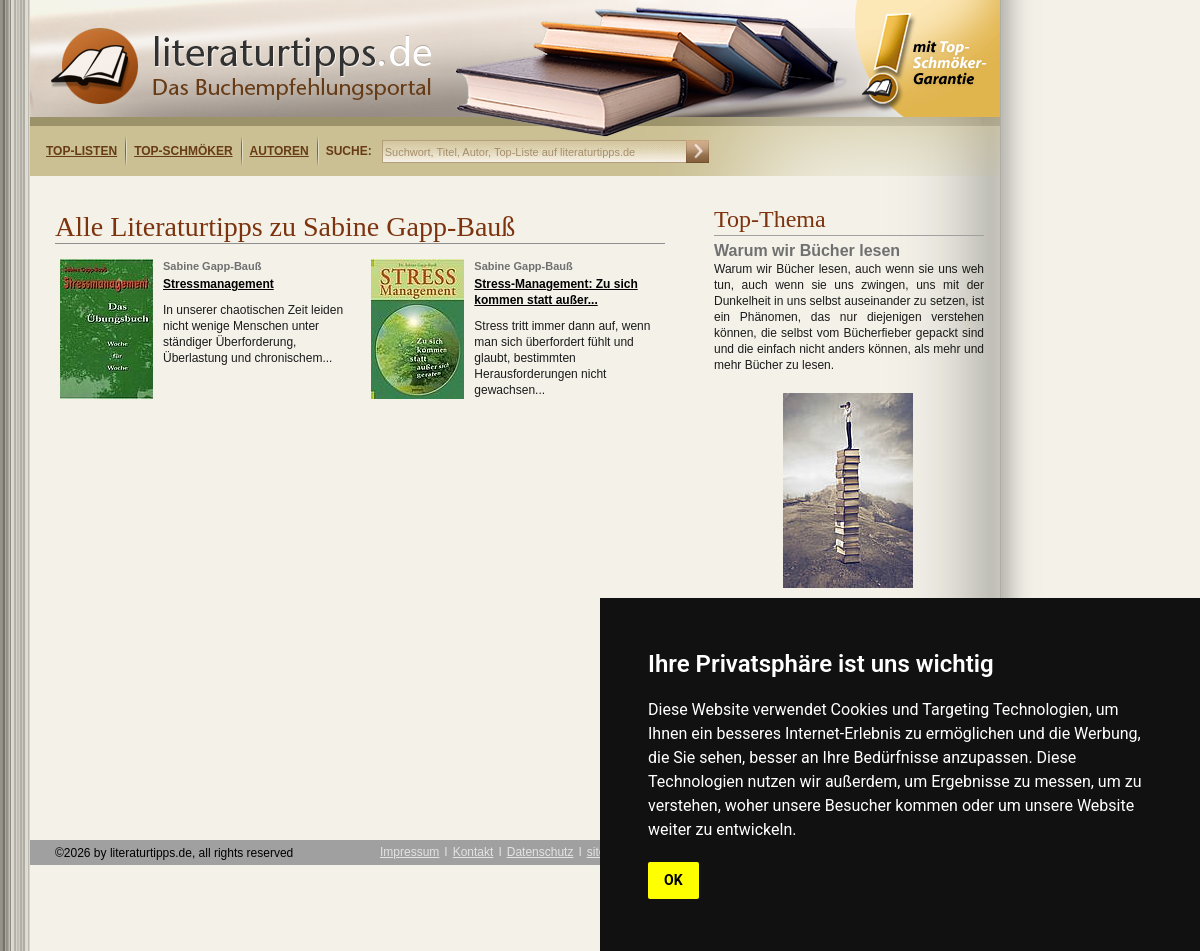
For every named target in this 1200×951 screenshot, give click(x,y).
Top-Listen (81, 151)
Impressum (409, 852)
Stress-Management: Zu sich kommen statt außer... (555, 292)
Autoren (279, 151)
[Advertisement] (288, 193)
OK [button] (673, 880)
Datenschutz (540, 852)
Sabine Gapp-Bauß (212, 266)
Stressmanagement (218, 284)
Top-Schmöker (183, 151)
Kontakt (473, 852)
